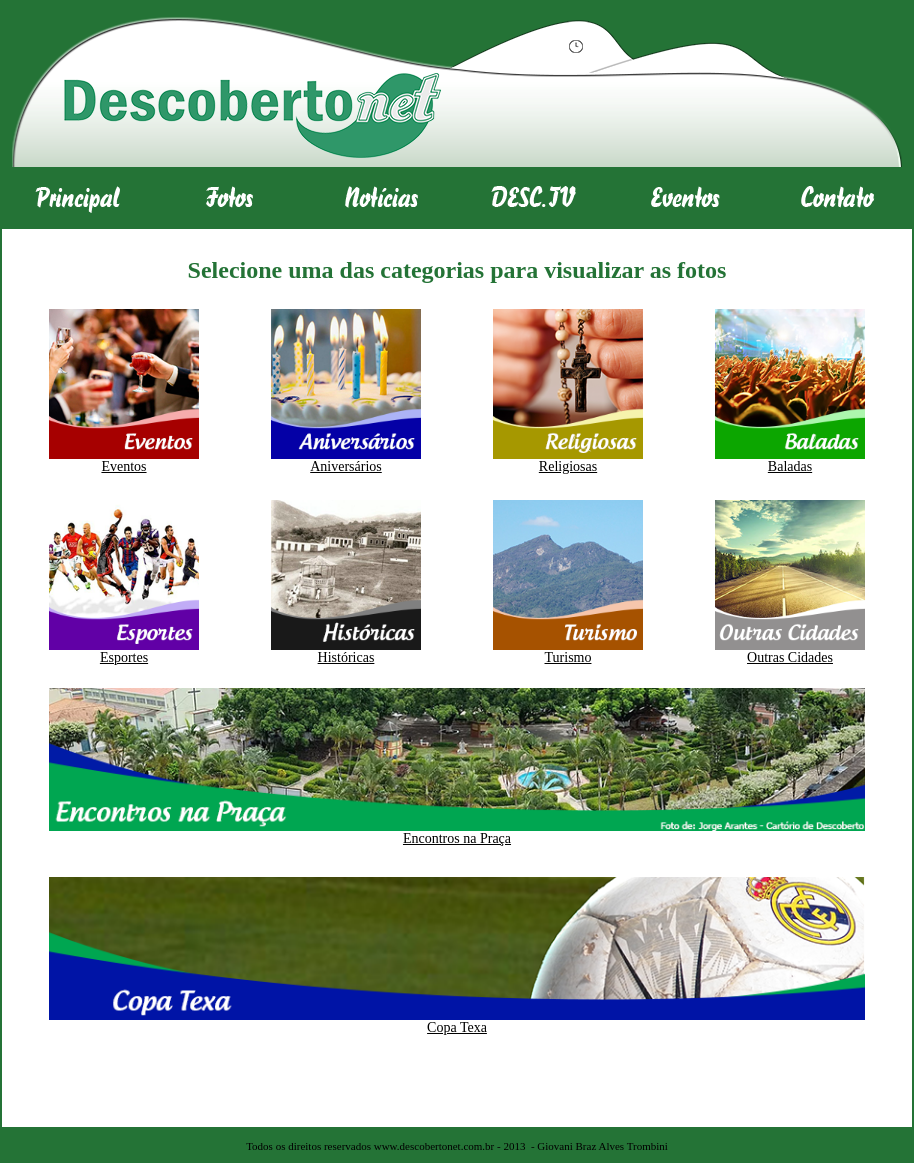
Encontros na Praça (457, 838)
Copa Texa (457, 1027)
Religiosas (568, 466)
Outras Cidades (790, 657)
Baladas (790, 466)
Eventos (123, 466)
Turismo (568, 657)
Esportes (124, 657)
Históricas (346, 657)
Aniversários (346, 466)
